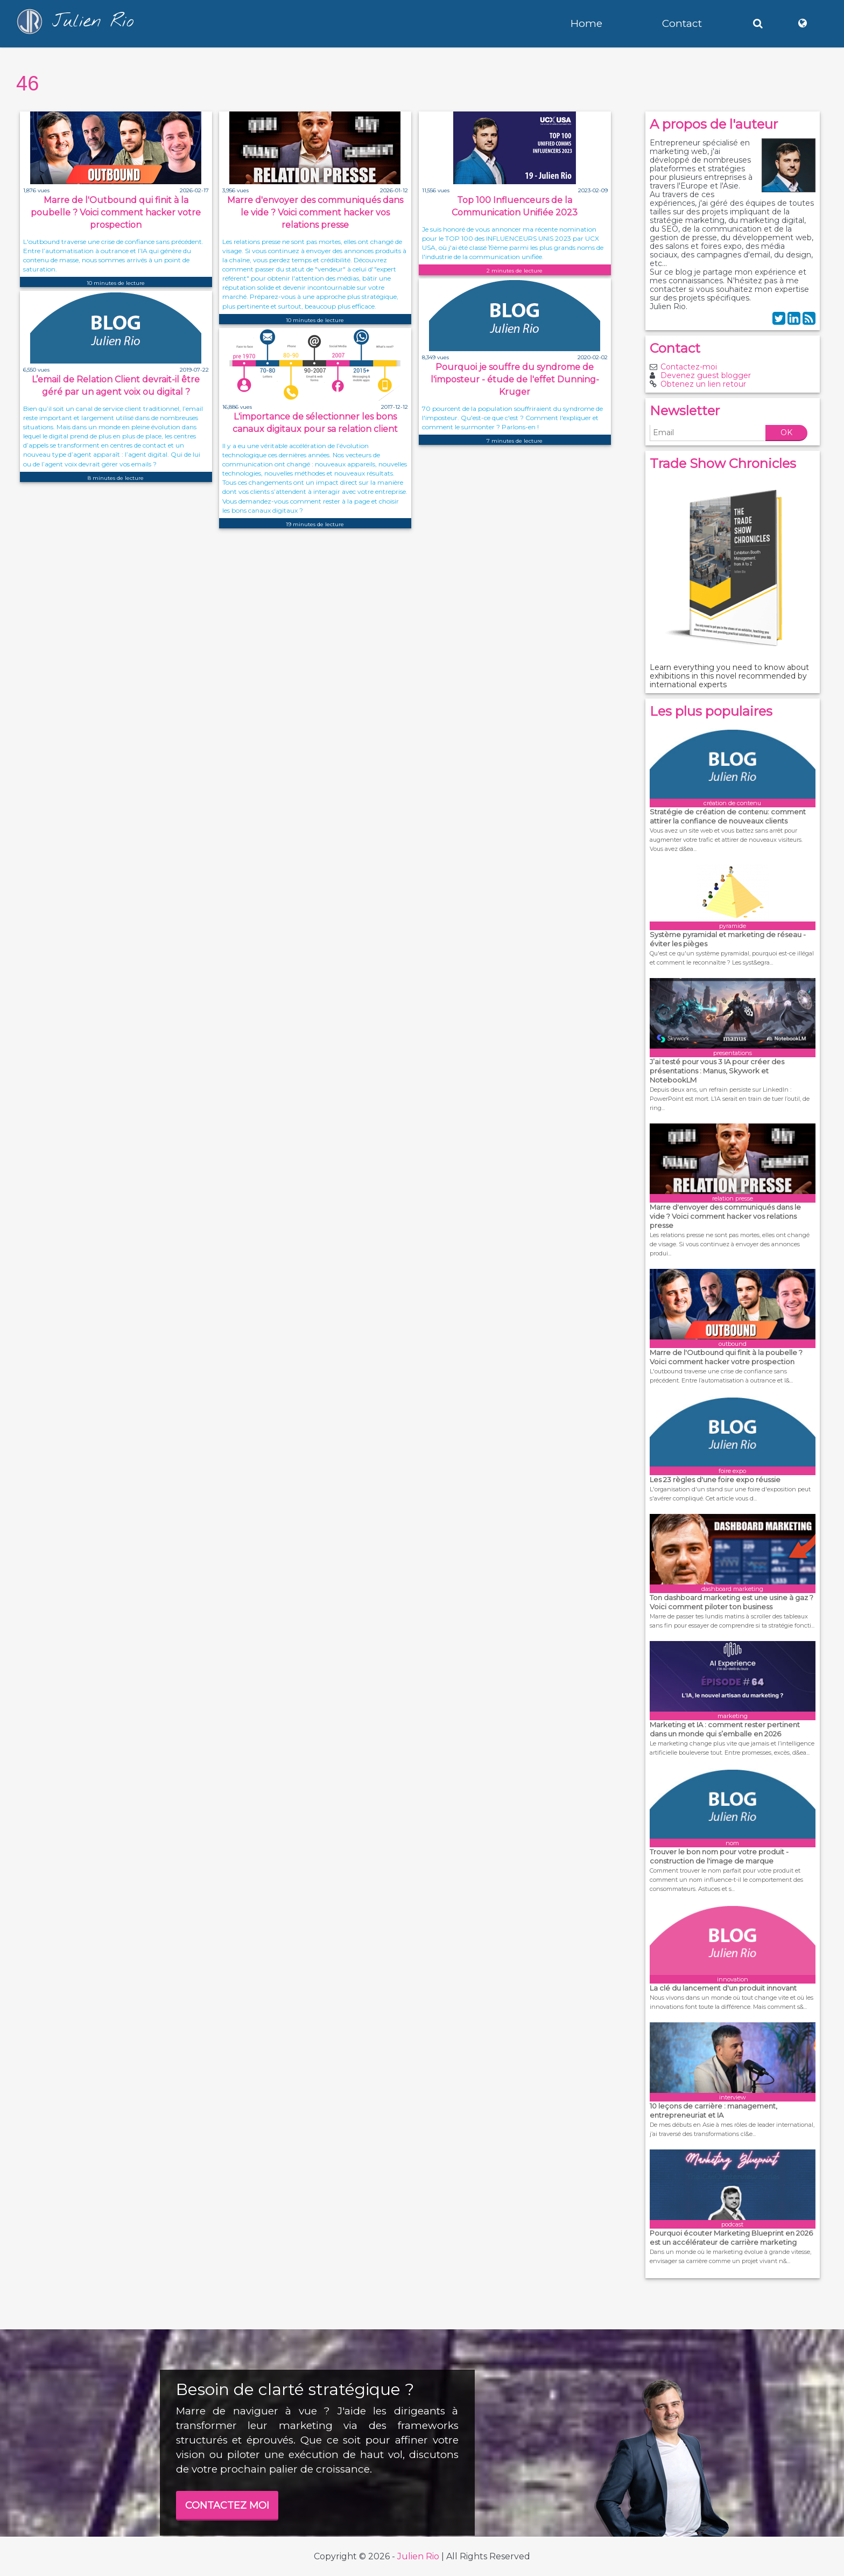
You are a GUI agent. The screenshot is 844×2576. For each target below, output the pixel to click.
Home (586, 23)
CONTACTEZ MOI (227, 2505)
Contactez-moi (688, 367)
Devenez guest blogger (705, 375)
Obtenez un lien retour (703, 384)
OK (786, 432)
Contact (682, 23)
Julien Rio (418, 2556)
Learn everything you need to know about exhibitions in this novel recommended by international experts (729, 675)
